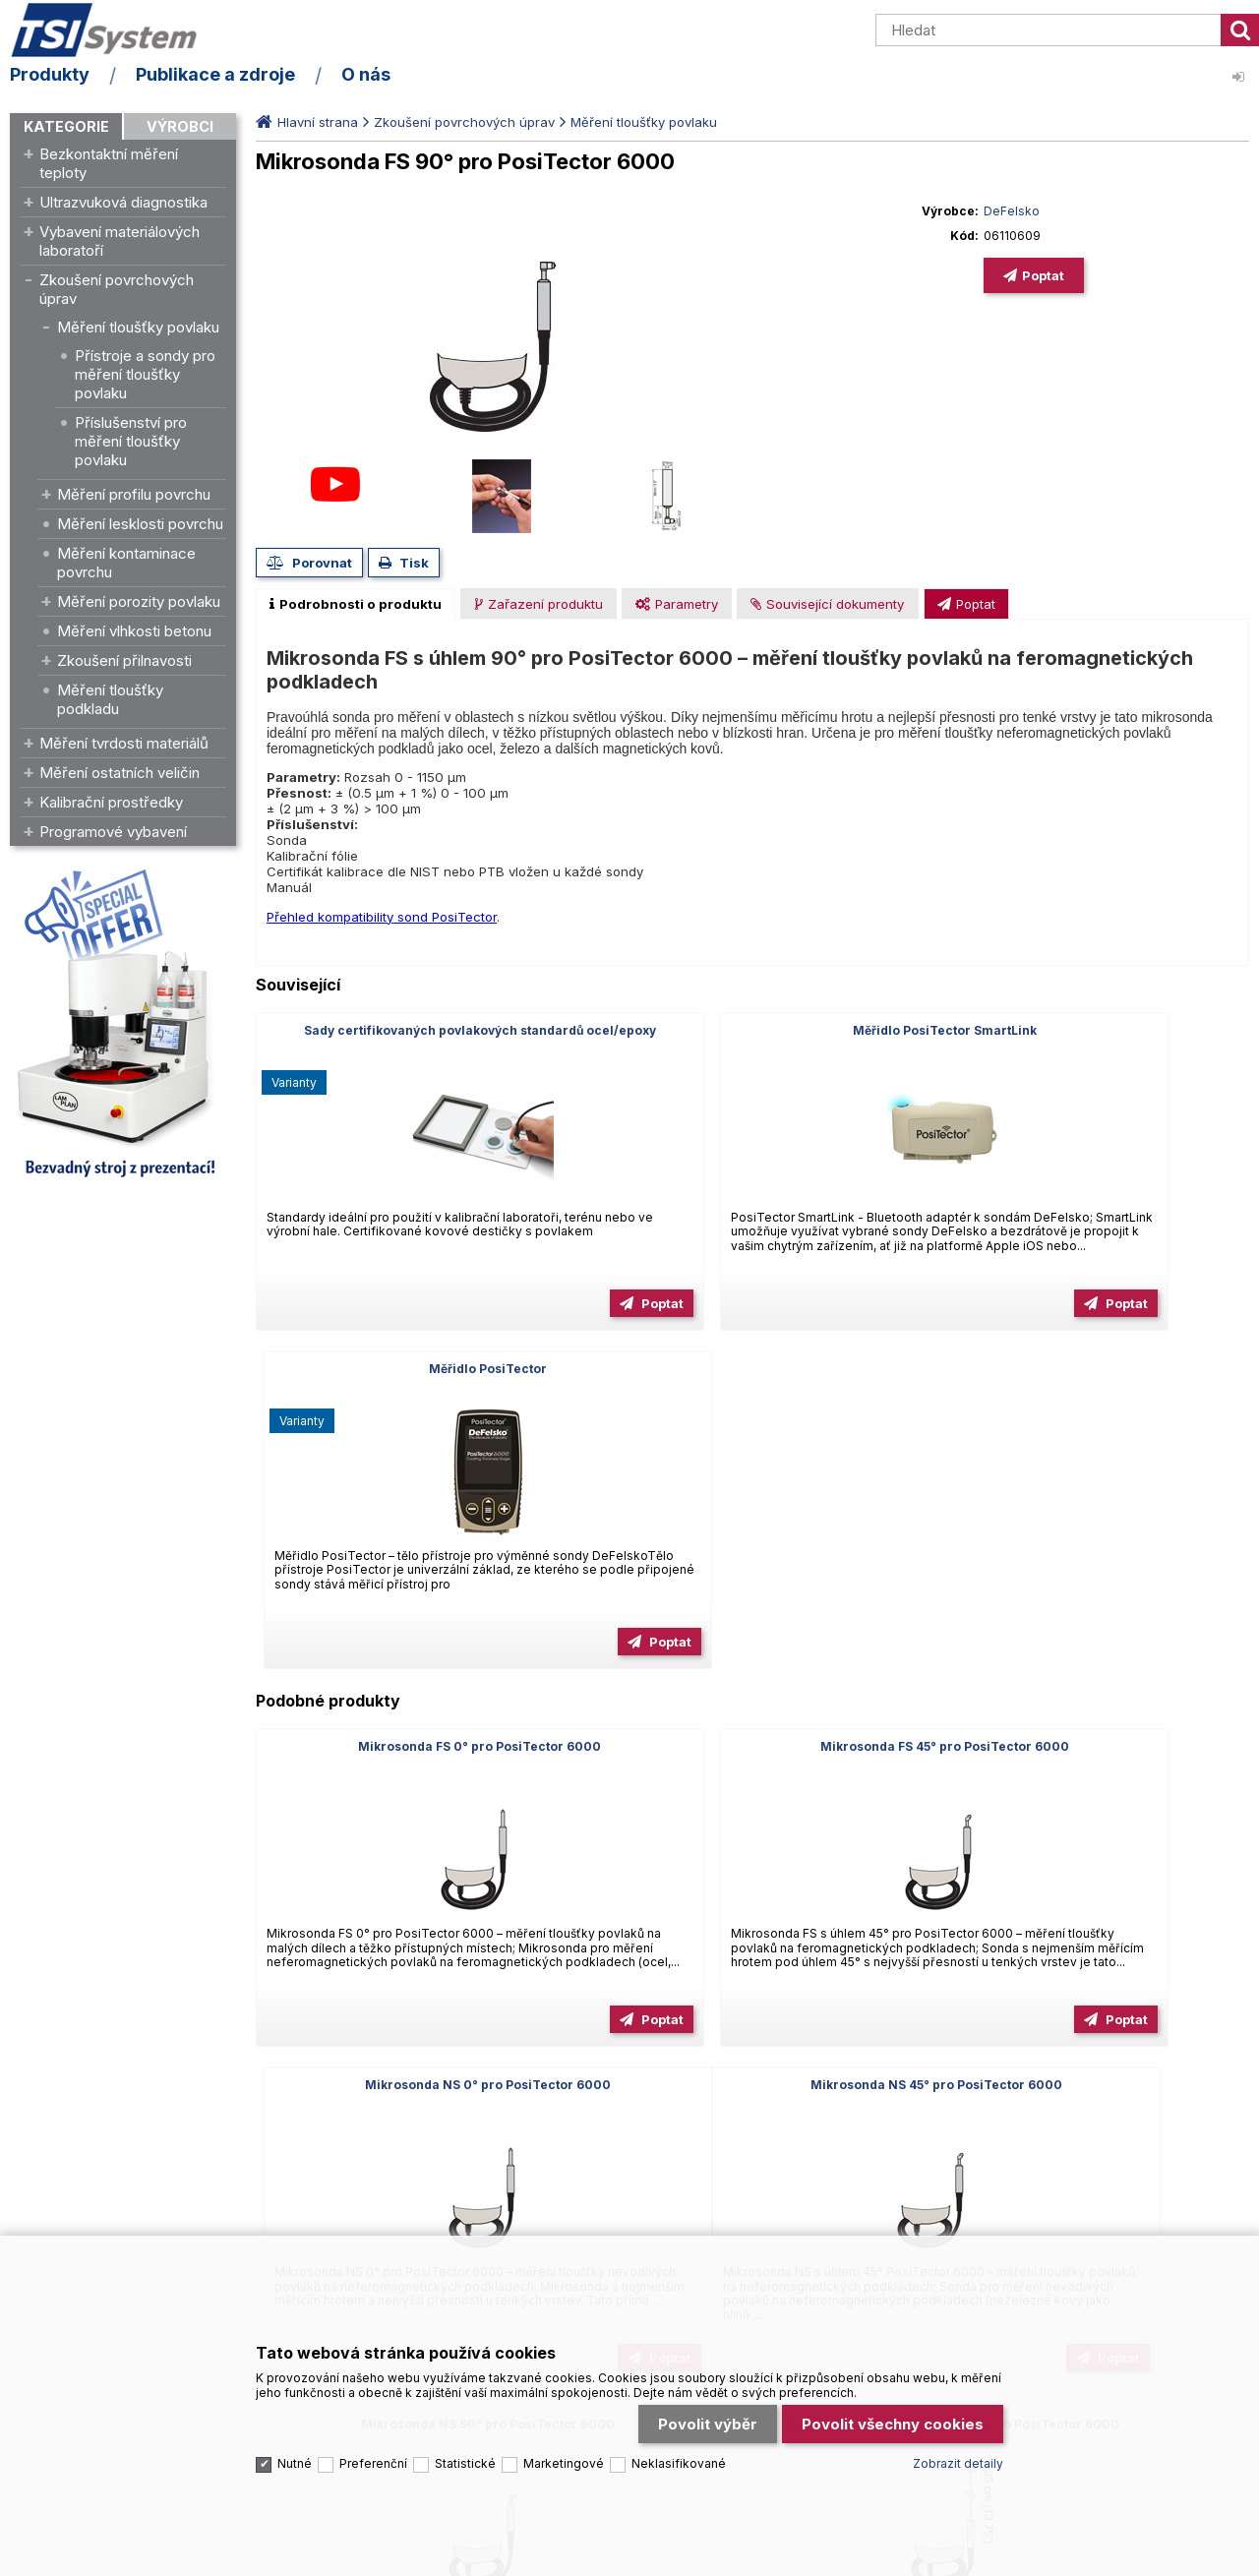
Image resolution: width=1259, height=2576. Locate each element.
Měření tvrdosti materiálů (124, 743)
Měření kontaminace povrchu (126, 562)
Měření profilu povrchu (133, 494)
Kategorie (66, 126)
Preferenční (373, 2419)
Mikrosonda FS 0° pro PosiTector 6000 (414, 1408)
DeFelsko (1012, 211)
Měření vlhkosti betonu (134, 631)
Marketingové (563, 2419)
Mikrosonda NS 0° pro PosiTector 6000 (1090, 1408)
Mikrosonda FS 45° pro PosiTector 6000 (752, 1408)
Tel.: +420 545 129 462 (80, 2110)
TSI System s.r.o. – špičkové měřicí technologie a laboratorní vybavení (123, 32)
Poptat (1043, 275)
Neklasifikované (678, 2419)
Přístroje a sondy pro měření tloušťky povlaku (145, 374)
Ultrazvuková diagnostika (123, 202)
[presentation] (355, 604)
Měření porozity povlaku (138, 601)
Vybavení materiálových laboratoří (119, 241)
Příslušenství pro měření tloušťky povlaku (131, 441)
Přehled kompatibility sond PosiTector (382, 917)
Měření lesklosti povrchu (140, 523)
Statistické (465, 2419)
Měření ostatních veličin (119, 772)
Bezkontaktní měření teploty (108, 163)
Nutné (294, 2419)
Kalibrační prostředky (111, 802)
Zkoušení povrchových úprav (116, 289)
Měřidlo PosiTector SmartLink (752, 1030)
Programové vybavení (113, 831)
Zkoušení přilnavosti (124, 660)
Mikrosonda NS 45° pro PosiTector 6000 (415, 1746)
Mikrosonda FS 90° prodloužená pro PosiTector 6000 (1090, 1753)
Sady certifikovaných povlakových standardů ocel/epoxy (415, 1037)
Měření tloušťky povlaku (138, 327)
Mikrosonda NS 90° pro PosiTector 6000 (752, 1746)
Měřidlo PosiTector (1090, 1030)
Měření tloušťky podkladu (110, 699)
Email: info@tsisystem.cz (250, 2110)
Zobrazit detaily (958, 2419)
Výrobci (180, 126)
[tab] (355, 604)
